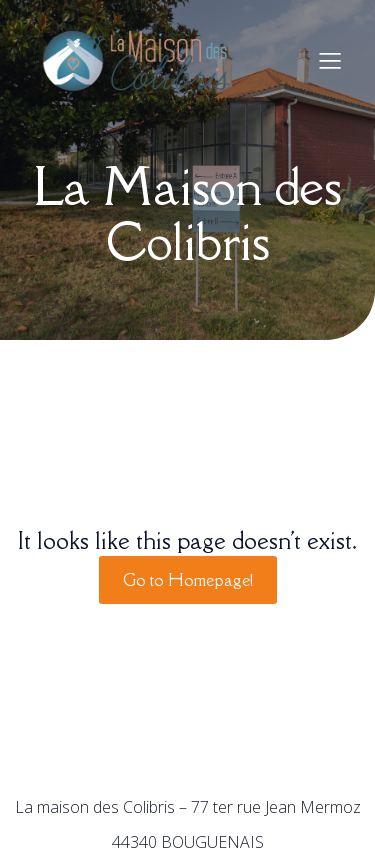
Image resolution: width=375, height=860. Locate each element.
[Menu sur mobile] (330, 60)
